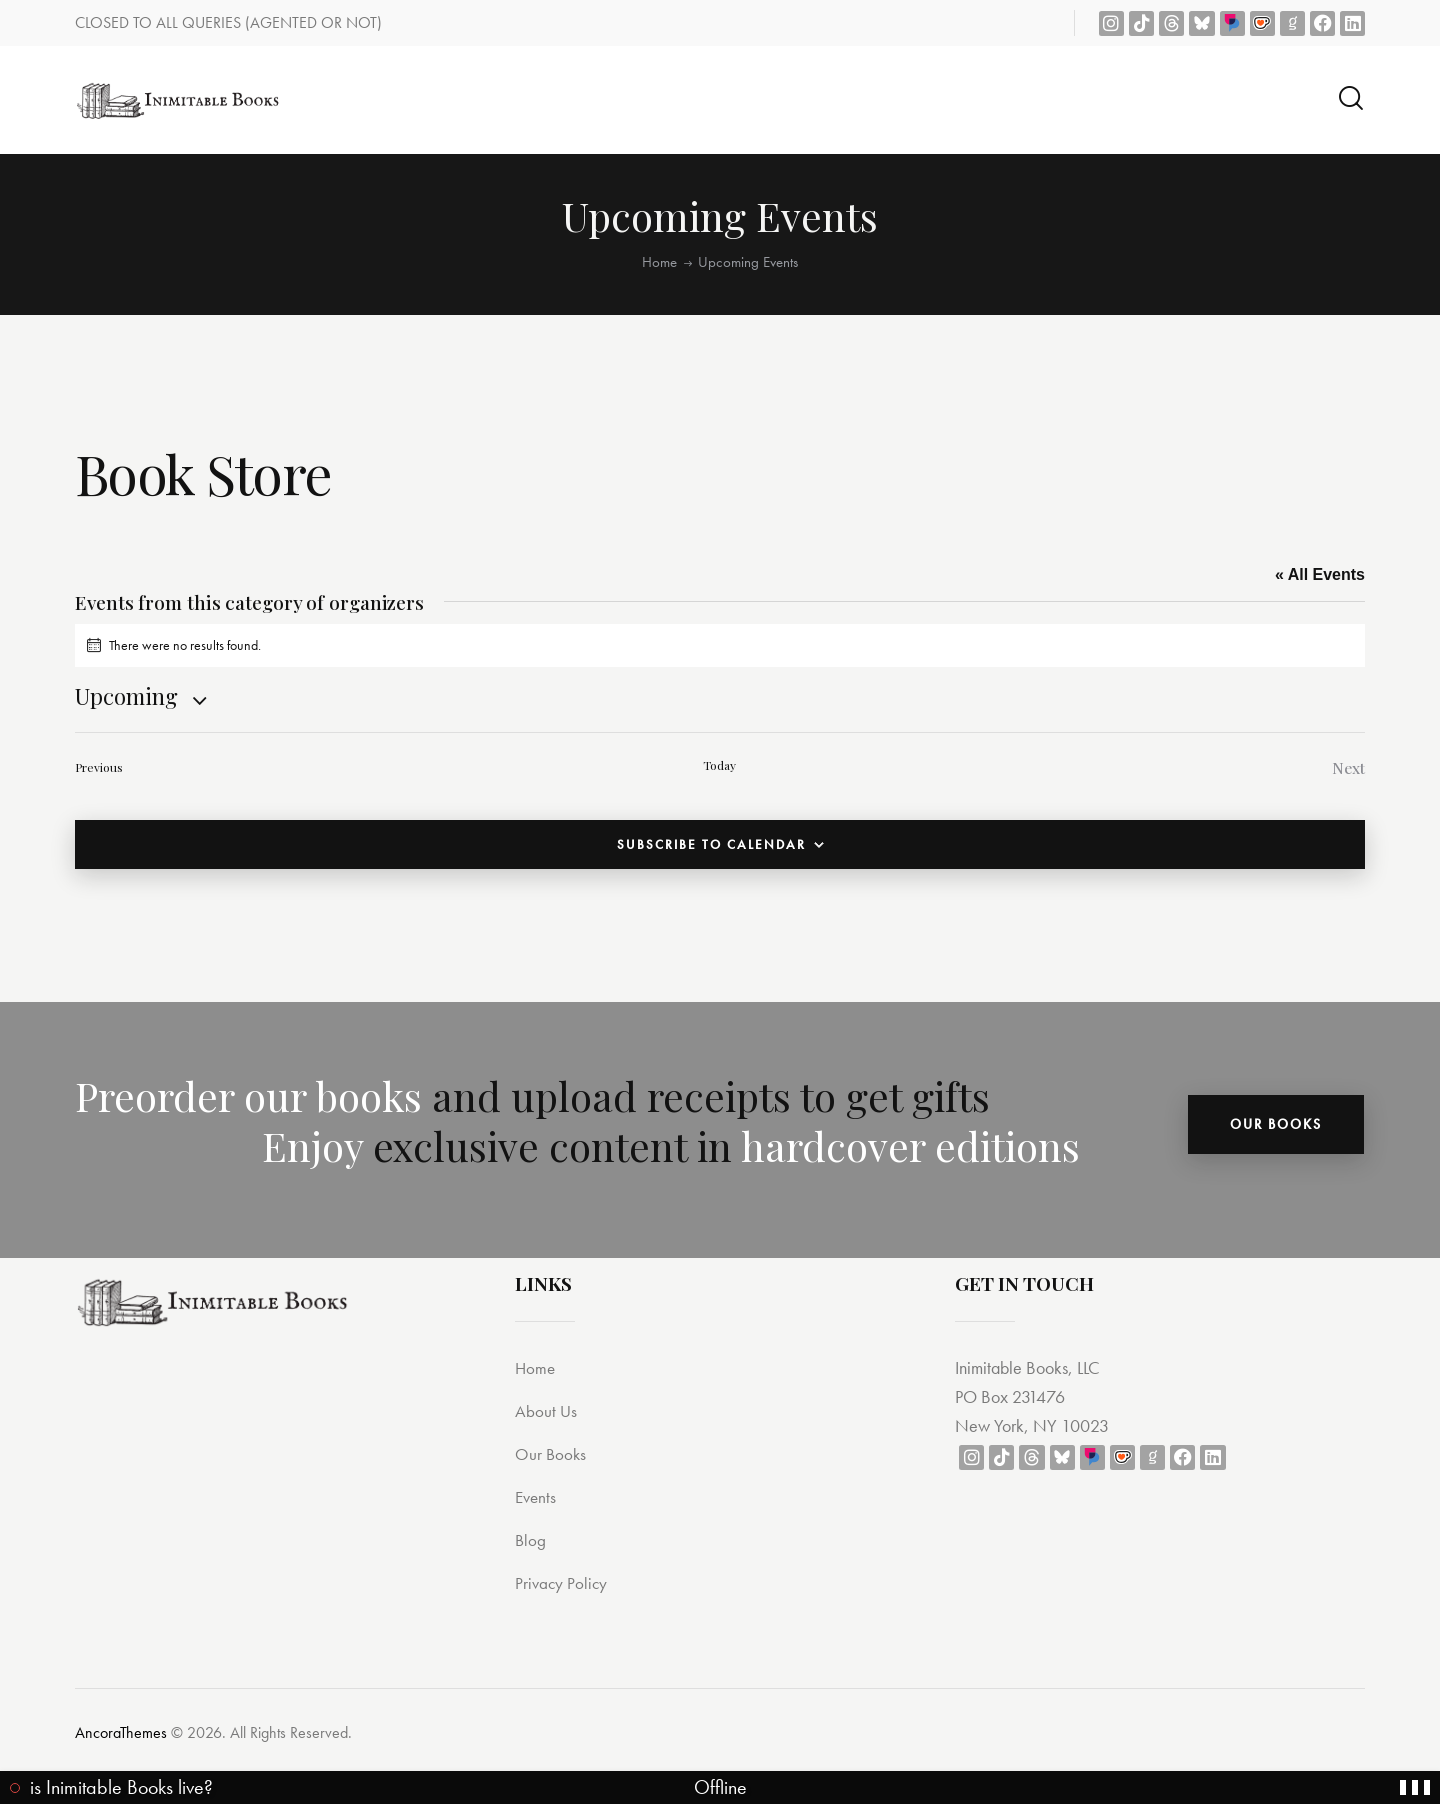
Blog (532, 1542)
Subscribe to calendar (711, 848)
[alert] (720, 645)
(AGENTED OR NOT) (313, 22)
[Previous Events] (99, 769)
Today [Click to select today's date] (719, 765)
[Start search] (1351, 98)
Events (538, 1499)
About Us (549, 1413)
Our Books (554, 1456)
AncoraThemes (121, 1735)
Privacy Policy (566, 1585)
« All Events (1320, 574)
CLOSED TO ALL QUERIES (160, 22)
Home (659, 262)
